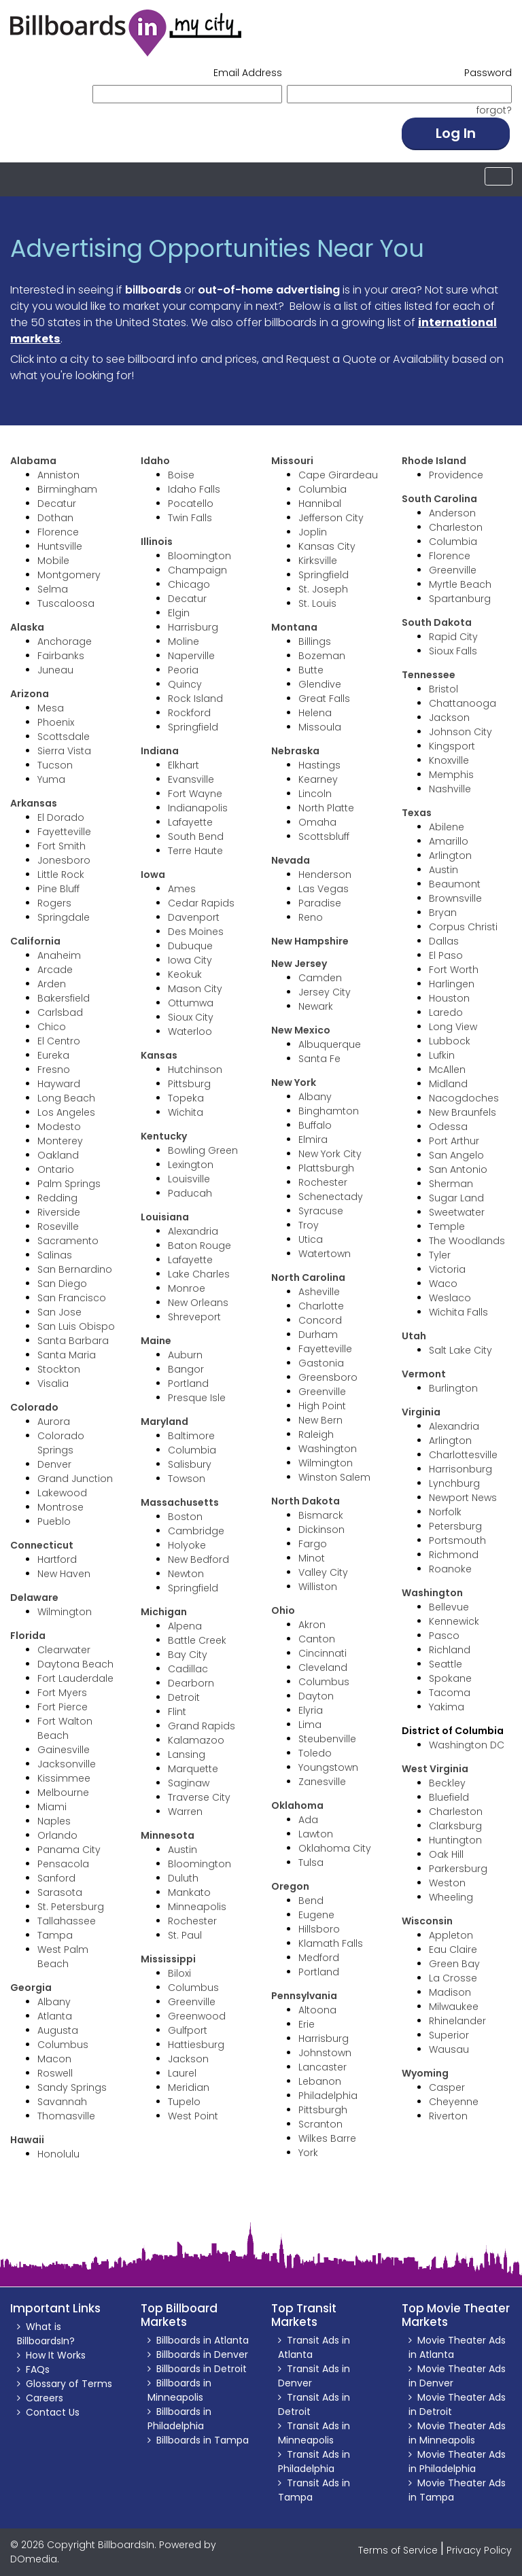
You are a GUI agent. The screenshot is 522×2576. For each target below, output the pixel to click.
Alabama (33, 460)
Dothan (55, 518)
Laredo (446, 1012)
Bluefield (449, 1797)
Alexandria (193, 1231)
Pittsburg (189, 1084)
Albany (54, 2002)
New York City (330, 1154)
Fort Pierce (62, 1707)
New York (293, 1082)
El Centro (58, 1041)
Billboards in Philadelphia (179, 2419)
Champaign (197, 570)
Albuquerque (329, 1044)
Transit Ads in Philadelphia (314, 2461)
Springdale (63, 917)
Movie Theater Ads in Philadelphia (457, 2461)
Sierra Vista (64, 751)
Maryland (164, 1421)
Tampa (55, 1935)
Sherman (451, 1183)
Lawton (315, 1834)
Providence (456, 475)
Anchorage (64, 641)
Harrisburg (193, 627)
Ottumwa (190, 1003)
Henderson (324, 874)
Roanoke (450, 1569)
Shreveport (194, 1317)
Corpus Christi (463, 927)
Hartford (57, 1559)
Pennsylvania (304, 1995)
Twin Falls (190, 518)
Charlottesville (463, 1455)
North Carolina (308, 1277)
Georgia (31, 1987)
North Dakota (305, 1501)
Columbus (62, 2044)
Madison (450, 1992)
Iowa (153, 874)
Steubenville (327, 1739)
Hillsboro (319, 1929)
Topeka (186, 1098)
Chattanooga (462, 703)
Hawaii (27, 2140)
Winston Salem (334, 1477)
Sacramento (68, 1241)
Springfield (193, 727)
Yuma (51, 779)
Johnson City (460, 732)
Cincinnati (322, 1653)
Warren (185, 1811)
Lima (309, 1724)
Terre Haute (195, 851)
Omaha (317, 822)
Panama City (69, 1849)
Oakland (58, 1155)
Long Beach (66, 1098)
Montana (294, 627)
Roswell (55, 2073)
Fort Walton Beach (64, 1728)
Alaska (27, 627)
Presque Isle (197, 1398)
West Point (193, 2116)
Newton (186, 1574)
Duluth (183, 1878)
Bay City (187, 1654)
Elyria (310, 1710)
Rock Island (195, 698)
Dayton (316, 1696)
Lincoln (315, 793)
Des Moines (196, 931)
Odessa (448, 1126)
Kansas (159, 1055)
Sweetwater (457, 1212)
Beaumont (455, 884)
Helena (315, 713)
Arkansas (33, 803)
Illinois (157, 541)
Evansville (191, 779)
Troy (308, 1225)
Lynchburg (454, 1483)
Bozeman (321, 656)
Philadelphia (328, 2095)
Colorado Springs (60, 1443)
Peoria (183, 670)
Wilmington (64, 1612)
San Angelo (456, 1155)
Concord (320, 1320)
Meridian (188, 2087)
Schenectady (330, 1196)
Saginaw (188, 1783)
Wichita (185, 1112)
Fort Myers (62, 1692)
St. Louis (317, 603)
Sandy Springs (72, 2087)
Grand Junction (75, 1478)
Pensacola (63, 1864)
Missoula (319, 727)
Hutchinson (195, 1069)
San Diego (62, 1283)
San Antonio (458, 1169)
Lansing (186, 1754)
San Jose (59, 1312)
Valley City (323, 1572)
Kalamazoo (196, 1740)
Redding (57, 1198)
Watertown (324, 1253)
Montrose (60, 1507)
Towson (186, 1478)
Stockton (58, 1369)
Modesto (59, 1126)
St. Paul (185, 1935)
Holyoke (187, 1545)
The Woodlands (467, 1241)
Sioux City (190, 1017)
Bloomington (199, 556)
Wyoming (425, 2073)
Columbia (192, 1450)
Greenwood (197, 2016)
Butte (311, 670)
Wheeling (451, 1897)
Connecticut (41, 1545)
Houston (449, 998)
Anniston (58, 475)
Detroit (184, 1697)
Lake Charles (199, 1274)
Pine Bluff (58, 889)
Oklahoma (297, 1805)
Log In (456, 133)
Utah (414, 1336)
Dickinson (321, 1529)
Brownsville (455, 898)
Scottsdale (63, 736)
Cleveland (322, 1667)
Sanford (56, 1878)
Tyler (440, 1255)
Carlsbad (60, 1012)
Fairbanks (60, 656)
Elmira (313, 1139)
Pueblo (54, 1521)
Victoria (447, 1269)
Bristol (443, 689)
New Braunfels (462, 1112)
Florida (28, 1635)
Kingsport (452, 746)
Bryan (443, 912)
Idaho (155, 460)
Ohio (283, 1610)
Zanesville (322, 1781)
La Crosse (453, 1978)
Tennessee (428, 675)
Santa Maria (66, 1355)
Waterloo (190, 1031)
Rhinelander (457, 2021)
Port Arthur (454, 1141)
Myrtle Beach (460, 584)
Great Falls (324, 698)
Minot (311, 1558)
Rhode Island (434, 460)
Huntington (455, 1840)
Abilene (446, 827)
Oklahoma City (334, 1848)
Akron (312, 1624)
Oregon (290, 1886)
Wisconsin (427, 1921)
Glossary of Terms (69, 2383)
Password (488, 73)
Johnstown (324, 2053)
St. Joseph (323, 589)
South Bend (196, 836)
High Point (322, 1406)
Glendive (319, 684)
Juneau (55, 670)
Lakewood (62, 1493)
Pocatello (190, 503)
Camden (320, 978)
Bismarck (320, 1515)
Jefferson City (331, 518)
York (308, 2152)
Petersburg (455, 1526)
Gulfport (187, 2030)
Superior (449, 2035)
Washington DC (466, 1745)
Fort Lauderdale (75, 1678)
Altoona (317, 2010)
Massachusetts (180, 1502)
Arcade (55, 969)
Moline (183, 641)
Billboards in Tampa (202, 2440)
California (35, 941)
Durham (318, 1334)
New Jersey (299, 963)
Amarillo (448, 841)
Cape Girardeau (338, 475)
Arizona (29, 694)
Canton (316, 1639)
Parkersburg (458, 1868)
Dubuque (190, 946)
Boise (181, 475)
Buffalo (315, 1125)
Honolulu (58, 2154)
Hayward (58, 1084)
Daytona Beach (75, 1664)
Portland (188, 1383)
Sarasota (59, 1892)
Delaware (34, 1597)
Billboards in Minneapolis (179, 2390)
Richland (449, 1650)
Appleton (451, 1935)
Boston (185, 1516)
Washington (327, 1448)
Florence (58, 532)
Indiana (160, 751)
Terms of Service (398, 2550)
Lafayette (190, 822)
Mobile (53, 560)
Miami (52, 1807)
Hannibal (319, 503)
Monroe (186, 1288)
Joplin (312, 532)
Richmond (453, 1555)
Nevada (290, 860)
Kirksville (317, 560)
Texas (417, 812)
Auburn (185, 1355)
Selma (52, 589)
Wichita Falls (458, 1312)
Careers (44, 2398)
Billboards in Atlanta (202, 2340)
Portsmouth (457, 1540)
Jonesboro (63, 860)
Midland (448, 1084)
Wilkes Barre (327, 2138)
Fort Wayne (195, 793)
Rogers (54, 903)
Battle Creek (197, 1640)
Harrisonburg (460, 1469)
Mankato (189, 1892)
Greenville (191, 2002)
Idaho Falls (194, 489)
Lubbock (449, 1041)
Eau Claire (453, 1949)
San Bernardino (74, 1269)
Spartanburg (460, 598)
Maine (156, 1340)
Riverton (448, 2116)
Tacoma (449, 1692)
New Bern (320, 1420)
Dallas (444, 941)
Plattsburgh (326, 1168)
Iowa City (190, 960)
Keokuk (185, 974)
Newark (315, 1006)
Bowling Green (203, 1150)
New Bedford (198, 1559)
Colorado (34, 1407)
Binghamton (328, 1111)
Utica (310, 1239)
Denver (54, 1464)
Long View (453, 1027)
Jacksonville (66, 1764)
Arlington (450, 855)
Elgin (179, 613)
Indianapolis (198, 808)
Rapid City (453, 636)
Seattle (445, 1664)
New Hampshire (310, 941)
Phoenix (55, 722)
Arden (51, 984)
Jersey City (324, 992)
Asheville (319, 1292)
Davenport (194, 917)
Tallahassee (66, 1921)
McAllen (447, 1069)
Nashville (450, 789)
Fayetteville (64, 832)
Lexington (190, 1164)
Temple (447, 1226)
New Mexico (300, 1030)
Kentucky (164, 1136)
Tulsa (311, 1862)
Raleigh (316, 1434)
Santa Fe (319, 1058)
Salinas (54, 1255)
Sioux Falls (453, 651)
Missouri (292, 460)
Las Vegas (323, 889)
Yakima (446, 1707)
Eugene (316, 1915)
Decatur (56, 503)
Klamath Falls (330, 1943)
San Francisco (71, 1298)
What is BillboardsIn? (46, 2334)
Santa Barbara (73, 1340)
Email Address (247, 73)
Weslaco (450, 1298)
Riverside (58, 1212)
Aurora (53, 1421)
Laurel (182, 2073)
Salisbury (189, 1464)
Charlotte (321, 1306)
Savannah (62, 2102)
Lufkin (442, 1055)
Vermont (424, 1374)
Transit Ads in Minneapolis (314, 2433)
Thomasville (66, 2116)
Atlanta (54, 2016)
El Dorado (60, 817)
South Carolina (439, 499)
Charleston (456, 527)
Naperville (191, 656)
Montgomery (69, 575)
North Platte (326, 808)
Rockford (189, 713)
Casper (447, 2087)
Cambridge (196, 1531)
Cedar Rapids (201, 903)
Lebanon (319, 2081)
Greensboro (328, 1377)
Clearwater (63, 1650)
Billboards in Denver (202, 2354)
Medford (318, 1957)
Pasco (444, 1635)
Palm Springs (69, 1183)
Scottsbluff (323, 836)
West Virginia (435, 1769)
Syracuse (320, 1211)
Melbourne (63, 1792)
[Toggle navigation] (498, 176)
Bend (311, 1900)
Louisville (189, 1179)
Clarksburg (455, 1826)
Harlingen (451, 984)
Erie (306, 2024)
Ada (308, 1820)
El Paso (446, 955)
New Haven (63, 1574)
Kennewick (454, 1621)
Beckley (447, 1783)
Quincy (185, 684)
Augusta (57, 2030)
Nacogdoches (464, 1098)
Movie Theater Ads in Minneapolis (457, 2433)
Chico (51, 1027)
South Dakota (437, 622)
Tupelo (184, 2102)
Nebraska (295, 751)
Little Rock (60, 874)
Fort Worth (453, 969)
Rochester (192, 1921)
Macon (54, 2059)
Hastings (319, 765)
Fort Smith (61, 846)
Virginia (421, 1412)
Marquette (193, 1769)
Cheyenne (453, 2102)
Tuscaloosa (65, 603)
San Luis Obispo (76, 1326)
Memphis (451, 774)
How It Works (56, 2355)
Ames (182, 889)
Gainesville (63, 1750)
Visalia (53, 1383)
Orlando (57, 1835)
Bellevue (449, 1607)
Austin (182, 1849)
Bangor (186, 1369)
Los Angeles (66, 1112)
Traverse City (199, 1797)
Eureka (53, 1055)
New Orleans (198, 1302)
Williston (317, 1586)
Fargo (312, 1544)
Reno (310, 917)
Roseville (58, 1226)
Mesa (50, 708)
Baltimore (191, 1436)
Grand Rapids (201, 1726)
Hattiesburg (196, 2044)
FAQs (38, 2369)
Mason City (195, 988)
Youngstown (328, 1767)
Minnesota (167, 1835)
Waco (443, 1283)
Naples (54, 1821)
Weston (447, 1883)
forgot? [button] (494, 110)
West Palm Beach (62, 1957)
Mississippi (168, 1959)
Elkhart (183, 765)
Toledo (315, 1753)
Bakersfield (63, 998)
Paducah (190, 1193)
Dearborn (191, 1683)
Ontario (55, 1169)
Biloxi (179, 1973)
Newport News (463, 1497)
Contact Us (53, 2412)
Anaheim (59, 955)
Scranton (320, 2124)
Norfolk (445, 1512)
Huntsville (59, 546)
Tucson (55, 765)
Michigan (164, 1612)
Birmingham (67, 489)
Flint (177, 1711)
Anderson (452, 513)
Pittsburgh (322, 2110)
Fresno (53, 1069)
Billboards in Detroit (201, 2369)
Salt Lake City (460, 1350)
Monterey (60, 1141)
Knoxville (449, 760)
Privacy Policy (479, 2550)
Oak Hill (446, 1854)
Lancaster (322, 2067)
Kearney (318, 779)
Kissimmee (63, 1778)
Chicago (189, 584)
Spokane (450, 1678)
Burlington (453, 1388)
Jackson (188, 2059)
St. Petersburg (70, 1906)
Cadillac (188, 1669)
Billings (314, 641)
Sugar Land (456, 1198)
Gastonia (321, 1363)
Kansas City (326, 546)
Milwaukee (453, 2006)
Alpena (185, 1626)
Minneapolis (197, 1906)
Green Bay (454, 1964)
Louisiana (165, 1217)
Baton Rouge (199, 1245)
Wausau (449, 2049)
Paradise (319, 903)
